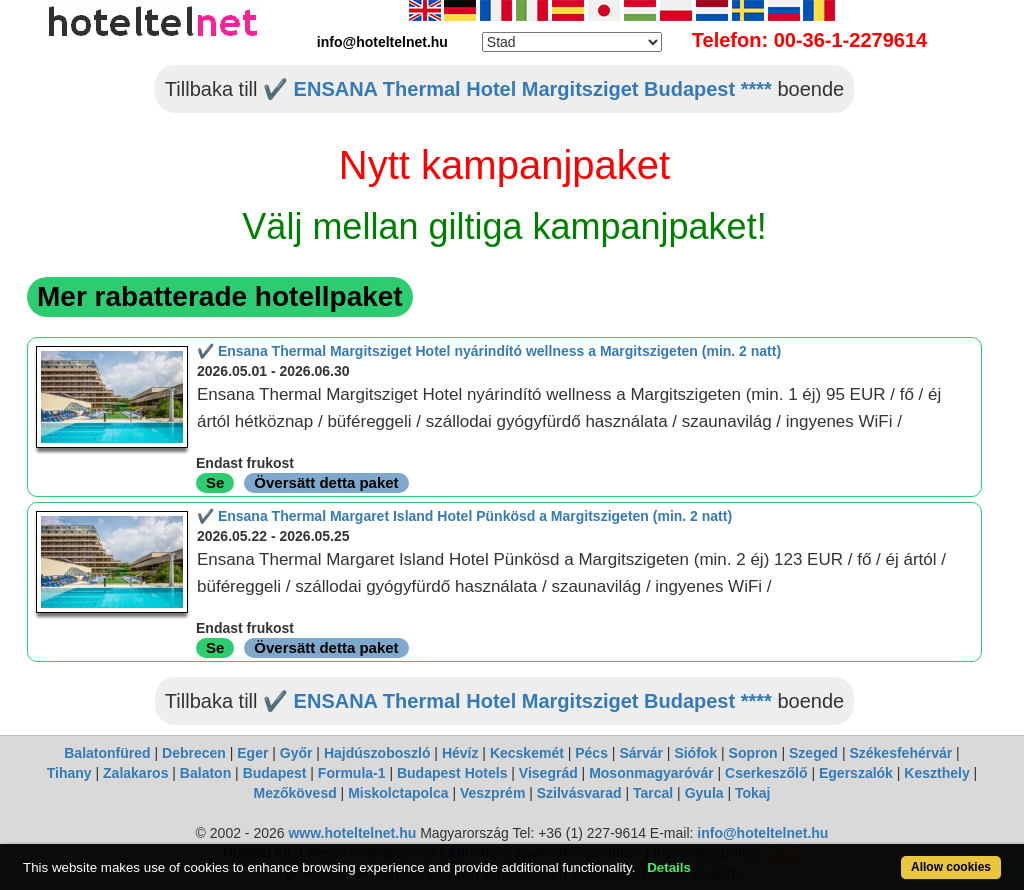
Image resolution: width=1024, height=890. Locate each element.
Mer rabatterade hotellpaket (220, 296)
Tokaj (753, 793)
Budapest (275, 773)
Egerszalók (856, 773)
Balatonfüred (107, 753)
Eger (252, 753)
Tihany (69, 773)
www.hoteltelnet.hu (352, 833)
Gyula (704, 793)
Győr (296, 753)
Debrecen (194, 753)
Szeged (813, 753)
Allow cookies (951, 867)
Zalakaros (135, 773)
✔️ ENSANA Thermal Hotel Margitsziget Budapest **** (517, 89)
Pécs (591, 753)
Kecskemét (527, 753)
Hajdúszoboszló (377, 753)
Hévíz (460, 753)
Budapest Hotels (452, 773)
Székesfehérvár (900, 753)
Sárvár (641, 753)
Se (215, 482)
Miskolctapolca (398, 793)
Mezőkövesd (294, 793)
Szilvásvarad (579, 793)
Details (669, 867)
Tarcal (653, 793)
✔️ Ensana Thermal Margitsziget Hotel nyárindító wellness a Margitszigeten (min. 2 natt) (489, 351)
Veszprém (492, 793)
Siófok (695, 753)
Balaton (205, 773)
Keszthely (936, 773)
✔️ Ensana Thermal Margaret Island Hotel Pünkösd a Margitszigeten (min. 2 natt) (464, 516)
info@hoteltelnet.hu (762, 833)
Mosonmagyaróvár (651, 773)
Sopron (753, 753)
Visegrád (548, 773)
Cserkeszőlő (766, 773)
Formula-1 (352, 773)
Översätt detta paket (326, 482)
